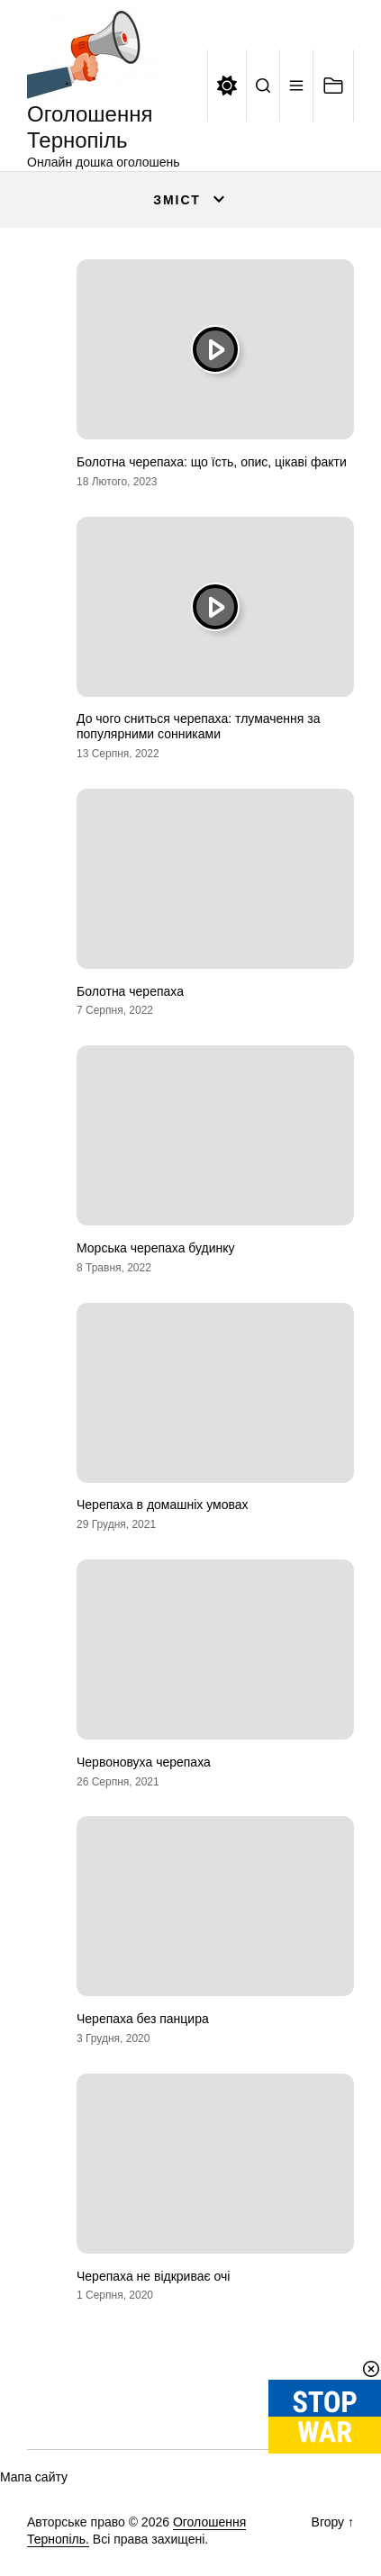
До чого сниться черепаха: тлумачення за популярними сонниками (198, 726)
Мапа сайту (34, 2477)
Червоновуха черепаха (144, 1762)
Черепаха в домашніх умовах (163, 1504)
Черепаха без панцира (143, 2018)
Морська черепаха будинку (156, 1248)
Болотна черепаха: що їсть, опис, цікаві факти (212, 462)
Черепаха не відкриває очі (153, 2276)
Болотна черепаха (130, 991)
